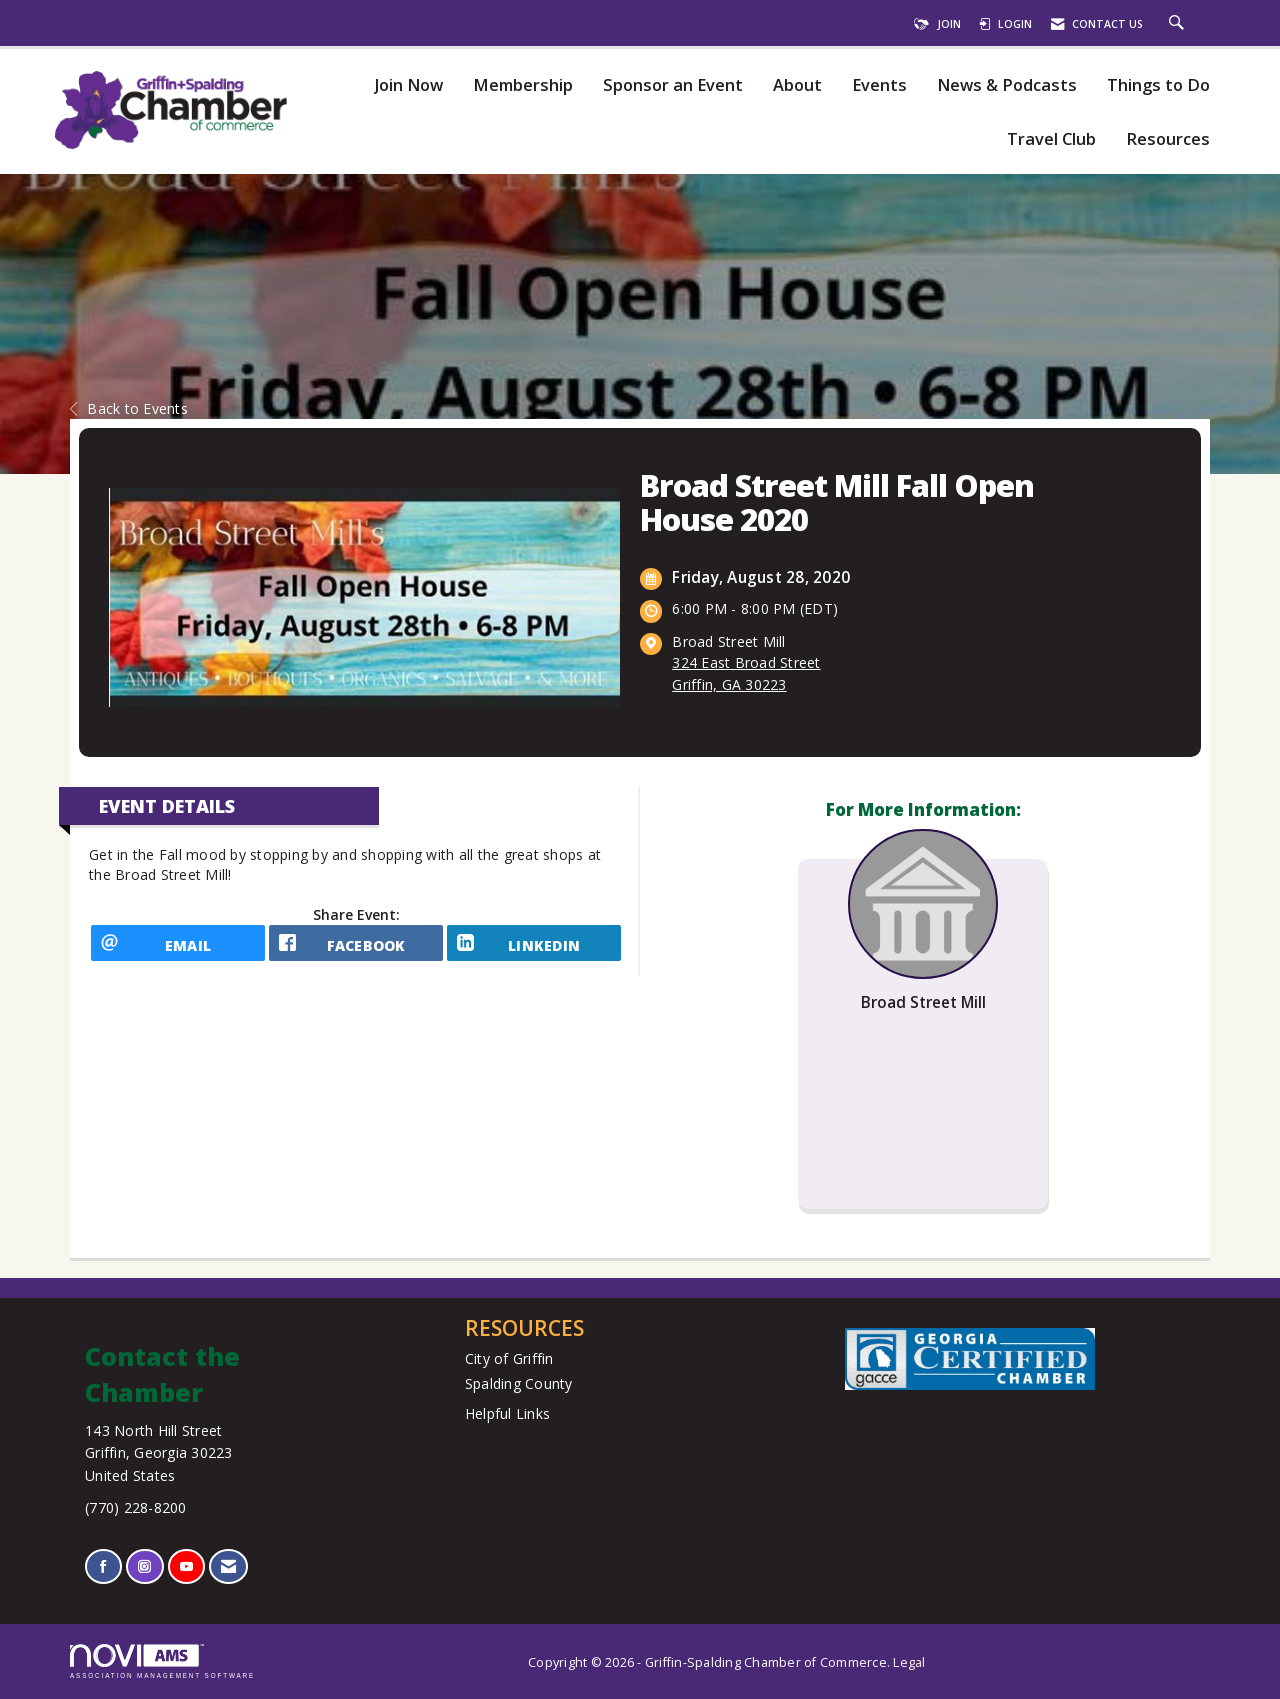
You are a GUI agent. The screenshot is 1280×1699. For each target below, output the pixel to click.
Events (879, 85)
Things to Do (1158, 85)
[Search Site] (1179, 24)
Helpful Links (507, 1413)
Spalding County (519, 1383)
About (797, 85)
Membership (523, 85)
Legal (909, 1662)
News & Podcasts (1007, 85)
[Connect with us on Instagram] (144, 1566)
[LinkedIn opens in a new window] (534, 950)
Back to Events (129, 408)
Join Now (408, 85)
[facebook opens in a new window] (356, 950)
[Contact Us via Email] (228, 1566)
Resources (1168, 139)
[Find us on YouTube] (186, 1566)
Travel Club (1051, 139)
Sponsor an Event (673, 85)
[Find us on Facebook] (103, 1566)
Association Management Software (162, 1661)
